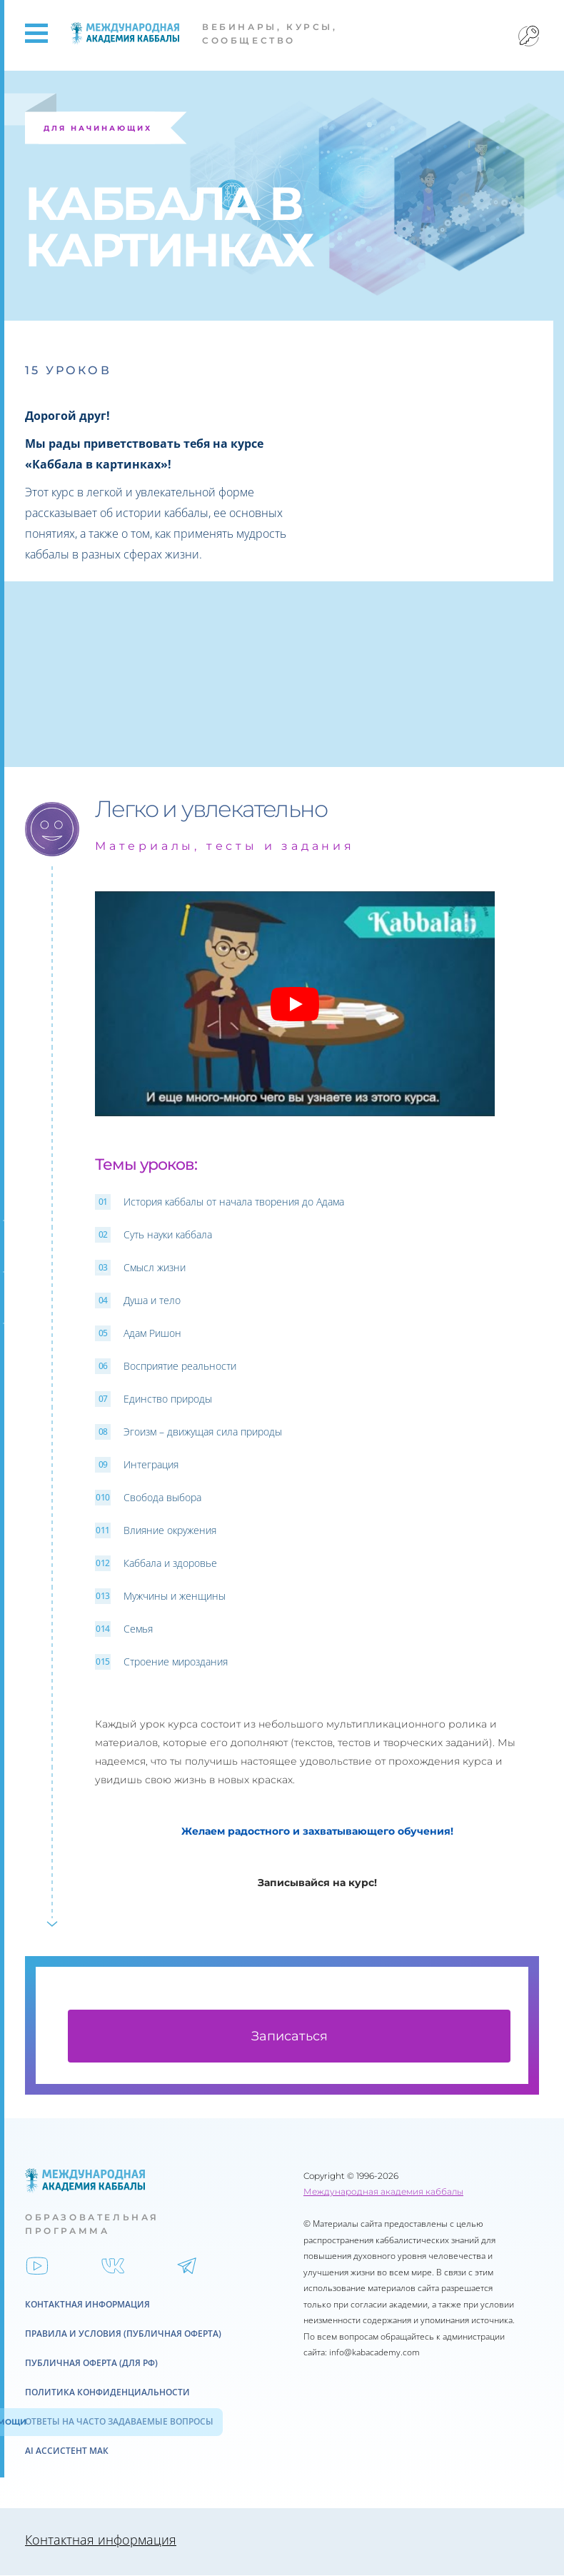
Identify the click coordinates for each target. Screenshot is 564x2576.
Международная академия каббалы (383, 2192)
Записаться (289, 2037)
